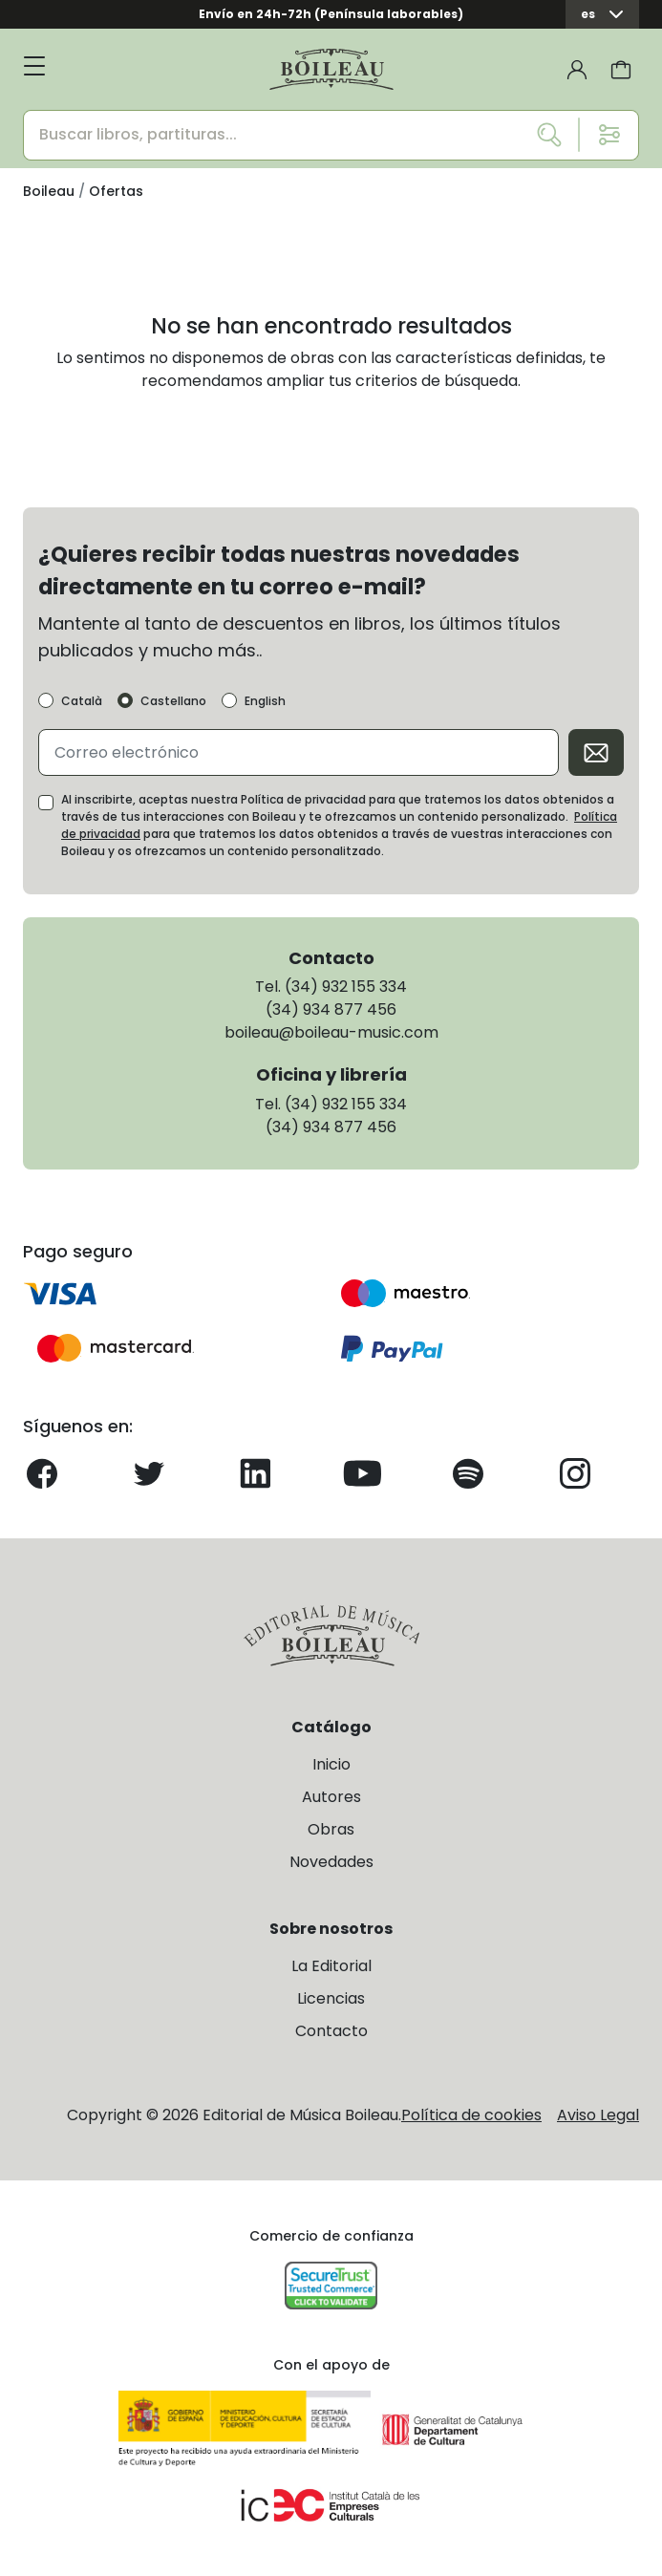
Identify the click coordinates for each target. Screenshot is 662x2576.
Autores (331, 1797)
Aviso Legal (598, 2115)
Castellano (173, 701)
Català (81, 701)
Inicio (331, 1764)
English (265, 701)
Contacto (331, 2031)
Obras (331, 1829)
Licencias (331, 1998)
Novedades (331, 1862)
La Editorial (331, 1966)
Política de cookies (471, 2115)
